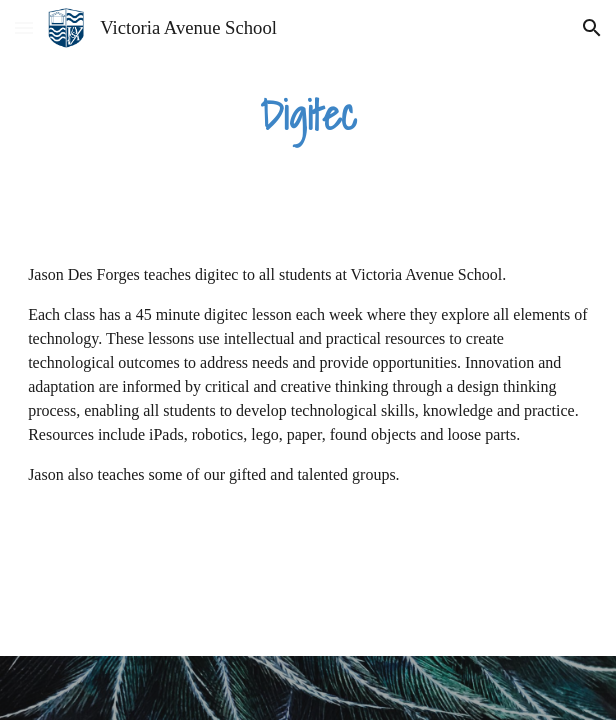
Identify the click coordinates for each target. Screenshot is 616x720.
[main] (308, 115)
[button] (24, 27)
